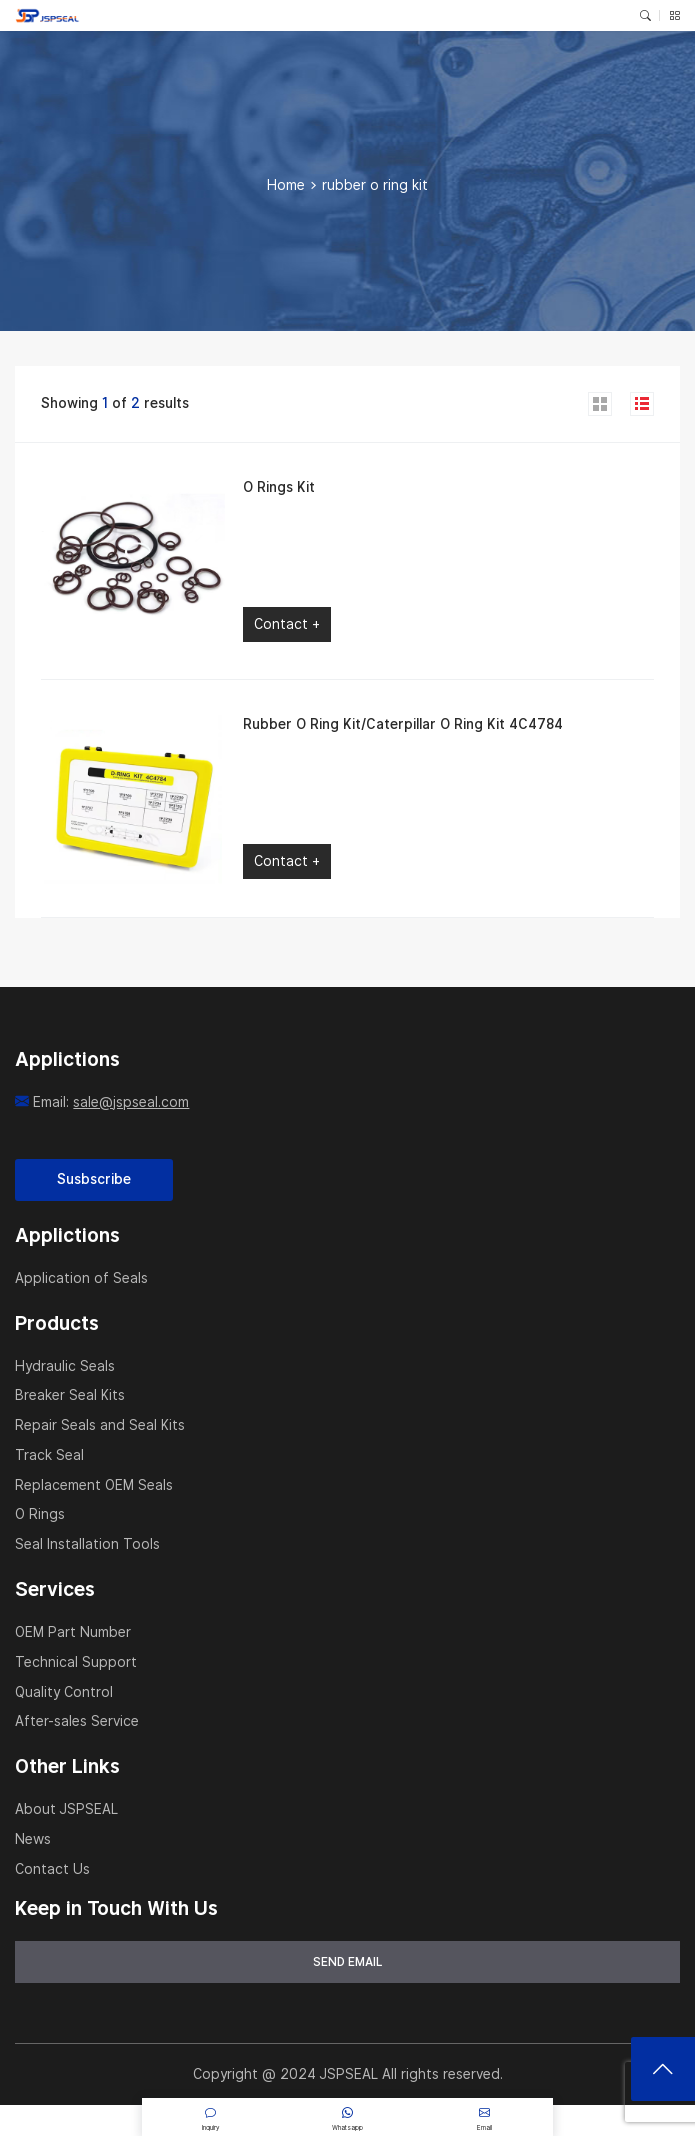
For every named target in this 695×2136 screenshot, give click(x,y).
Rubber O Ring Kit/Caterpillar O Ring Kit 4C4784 (403, 724)
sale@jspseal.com (131, 1102)
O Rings (40, 1514)
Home (286, 185)
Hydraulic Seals (65, 1366)
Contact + (287, 624)
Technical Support (76, 1662)
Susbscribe (94, 1179)
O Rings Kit (279, 487)
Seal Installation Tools (87, 1544)
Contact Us (52, 1869)
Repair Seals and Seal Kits (100, 1425)
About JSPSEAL (66, 1809)
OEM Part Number (73, 1632)
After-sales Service (77, 1721)
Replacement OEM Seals (94, 1485)
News (33, 1839)
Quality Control (64, 1692)
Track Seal (49, 1455)
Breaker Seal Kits (70, 1395)
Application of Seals (81, 1278)
